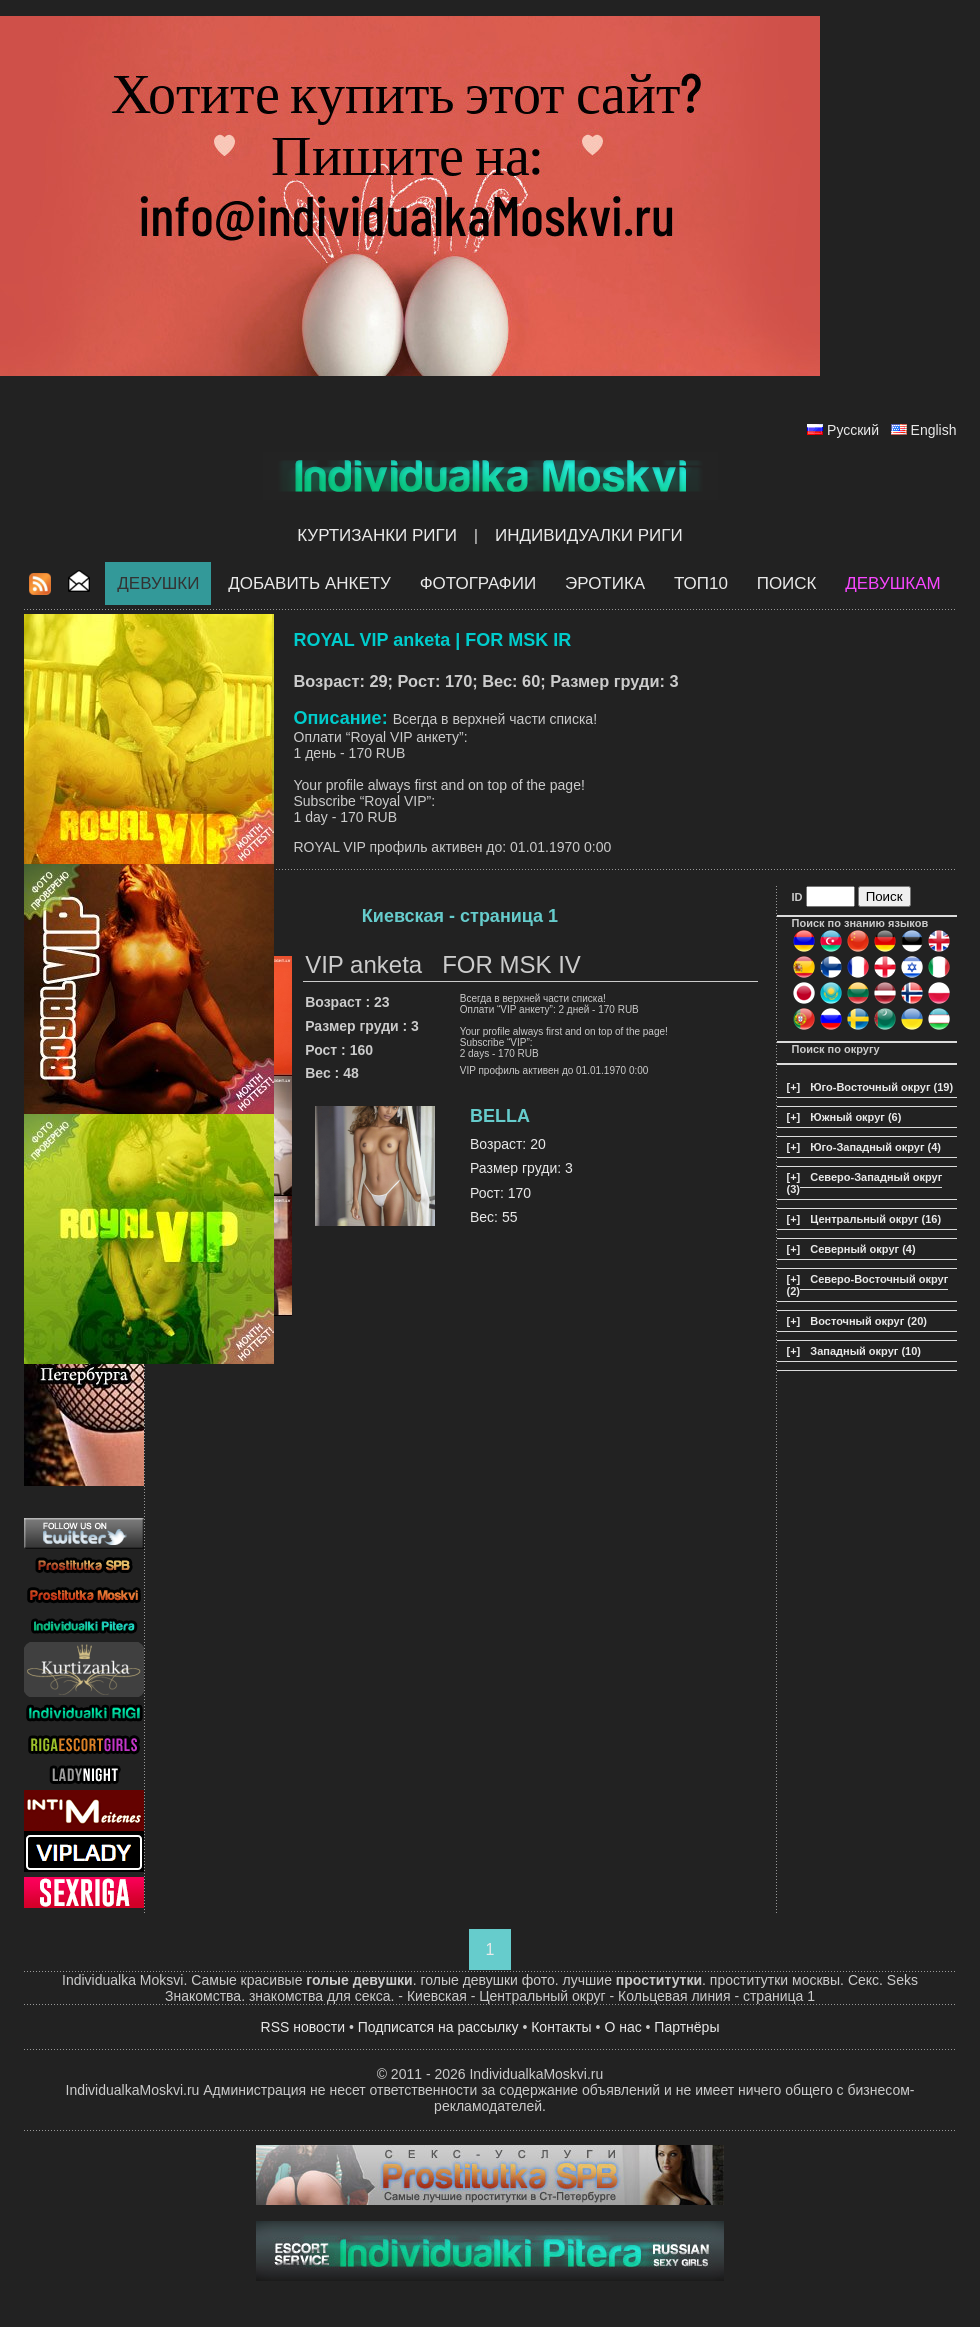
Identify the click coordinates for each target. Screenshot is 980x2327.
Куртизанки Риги (377, 535)
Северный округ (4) (862, 1249)
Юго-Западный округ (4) (875, 1147)
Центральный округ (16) (875, 1219)
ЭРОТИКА (605, 583)
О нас (622, 2027)
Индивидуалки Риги (589, 535)
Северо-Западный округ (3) (865, 1183)
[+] (794, 1087)
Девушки (158, 583)
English (934, 430)
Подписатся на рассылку (438, 2027)
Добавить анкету (309, 583)
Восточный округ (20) (868, 1321)
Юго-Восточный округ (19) (881, 1087)
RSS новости (303, 2027)
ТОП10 (701, 583)
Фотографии (478, 583)
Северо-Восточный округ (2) (868, 1285)
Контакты (561, 2027)
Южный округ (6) (855, 1117)
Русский (853, 430)
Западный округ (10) (865, 1351)
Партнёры (686, 2027)
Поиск (787, 583)
